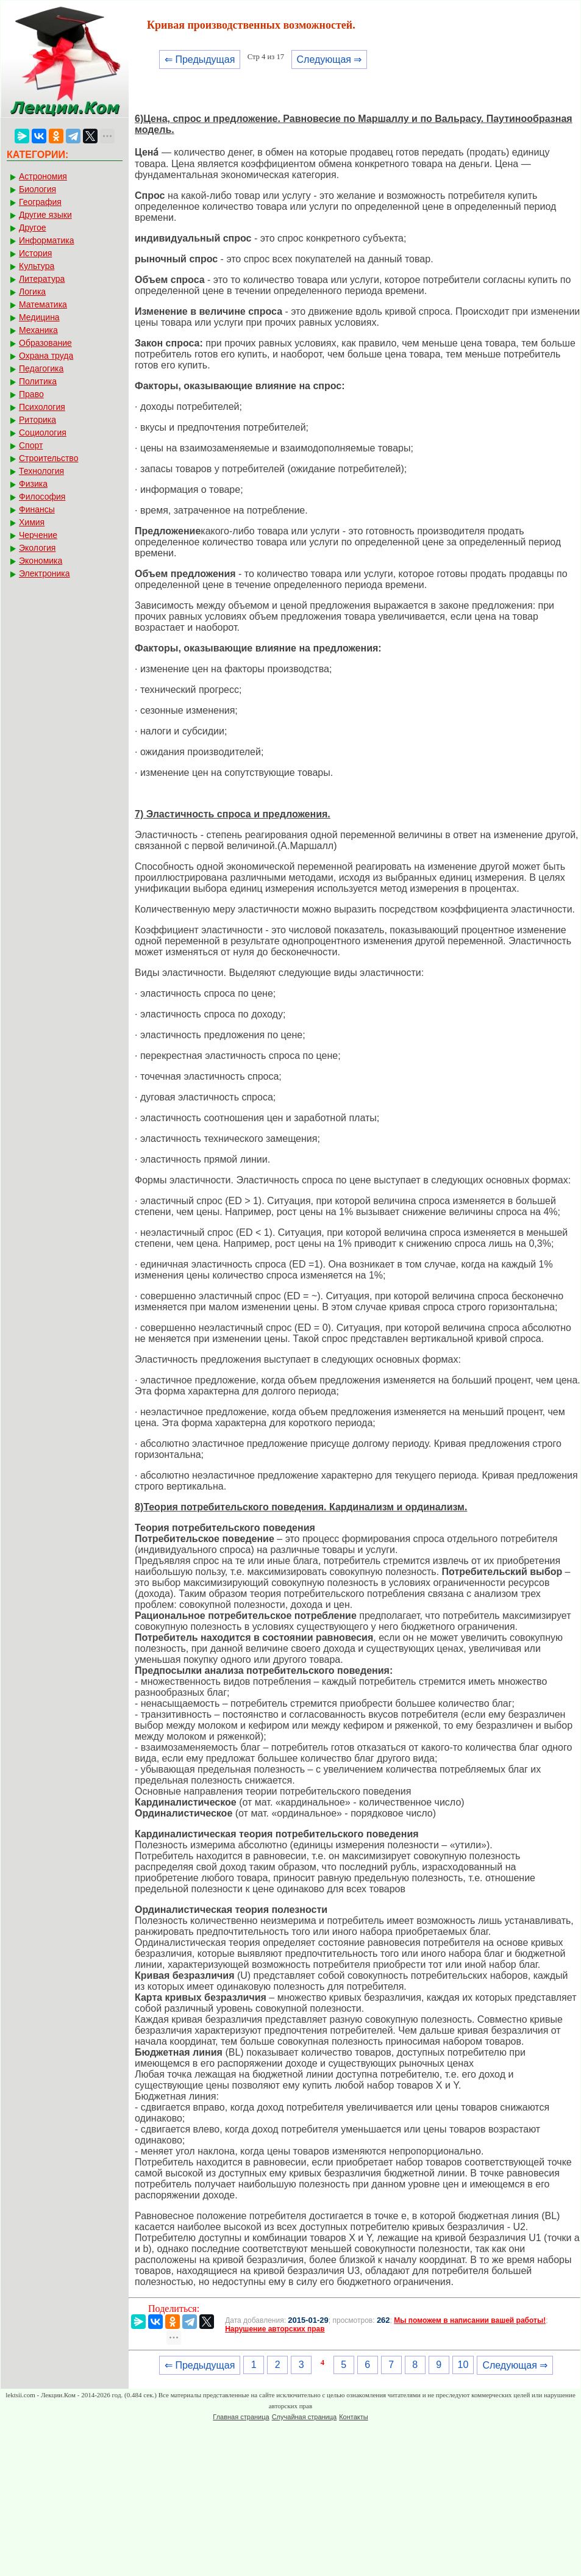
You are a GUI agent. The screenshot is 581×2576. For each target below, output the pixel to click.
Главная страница (241, 2416)
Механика (38, 330)
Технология (41, 471)
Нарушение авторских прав (274, 2329)
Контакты (353, 2416)
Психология (42, 407)
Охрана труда (46, 356)
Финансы (37, 509)
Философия (42, 496)
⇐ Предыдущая (200, 59)
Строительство (48, 458)
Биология (37, 189)
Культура (36, 266)
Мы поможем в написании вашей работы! (470, 2320)
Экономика (40, 560)
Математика (43, 304)
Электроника (44, 573)
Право (31, 394)
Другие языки (45, 215)
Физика (33, 484)
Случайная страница (304, 2416)
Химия (32, 522)
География (40, 202)
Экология (37, 548)
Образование (45, 343)
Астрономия (43, 176)
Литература (42, 279)
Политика (38, 381)
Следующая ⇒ (329, 59)
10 (463, 2364)
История (35, 253)
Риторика (37, 420)
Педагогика (41, 368)
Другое (32, 227)
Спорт (31, 445)
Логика (32, 291)
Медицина (39, 317)
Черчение (38, 535)
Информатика (46, 240)
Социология (42, 432)
